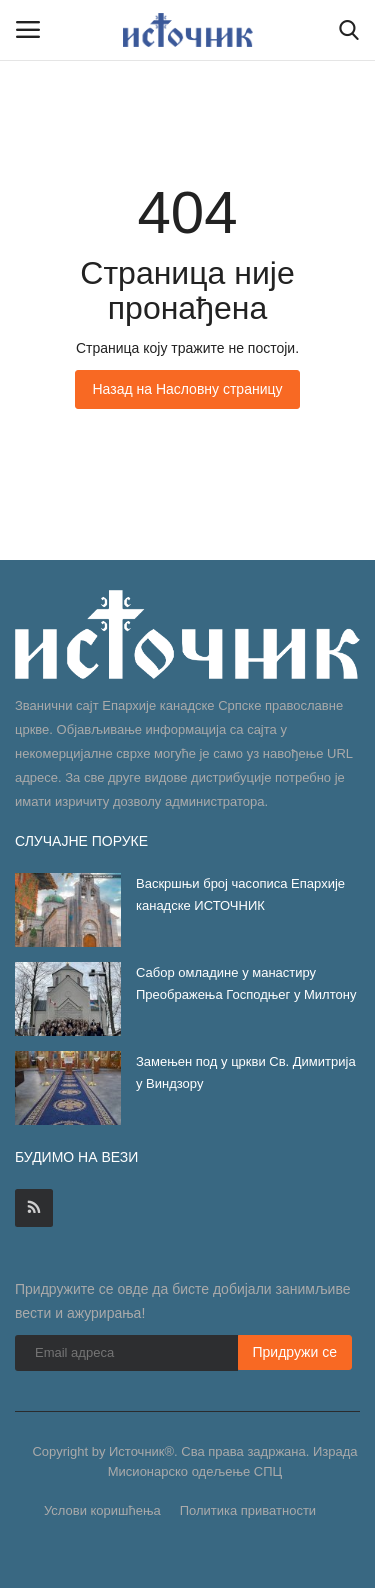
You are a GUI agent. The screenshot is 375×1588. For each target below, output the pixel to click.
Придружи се (295, 1352)
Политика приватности (248, 1510)
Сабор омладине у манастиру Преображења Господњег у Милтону (246, 983)
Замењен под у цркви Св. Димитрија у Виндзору (246, 1072)
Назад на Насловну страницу (187, 389)
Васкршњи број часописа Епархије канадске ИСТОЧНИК (240, 894)
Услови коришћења (102, 1510)
